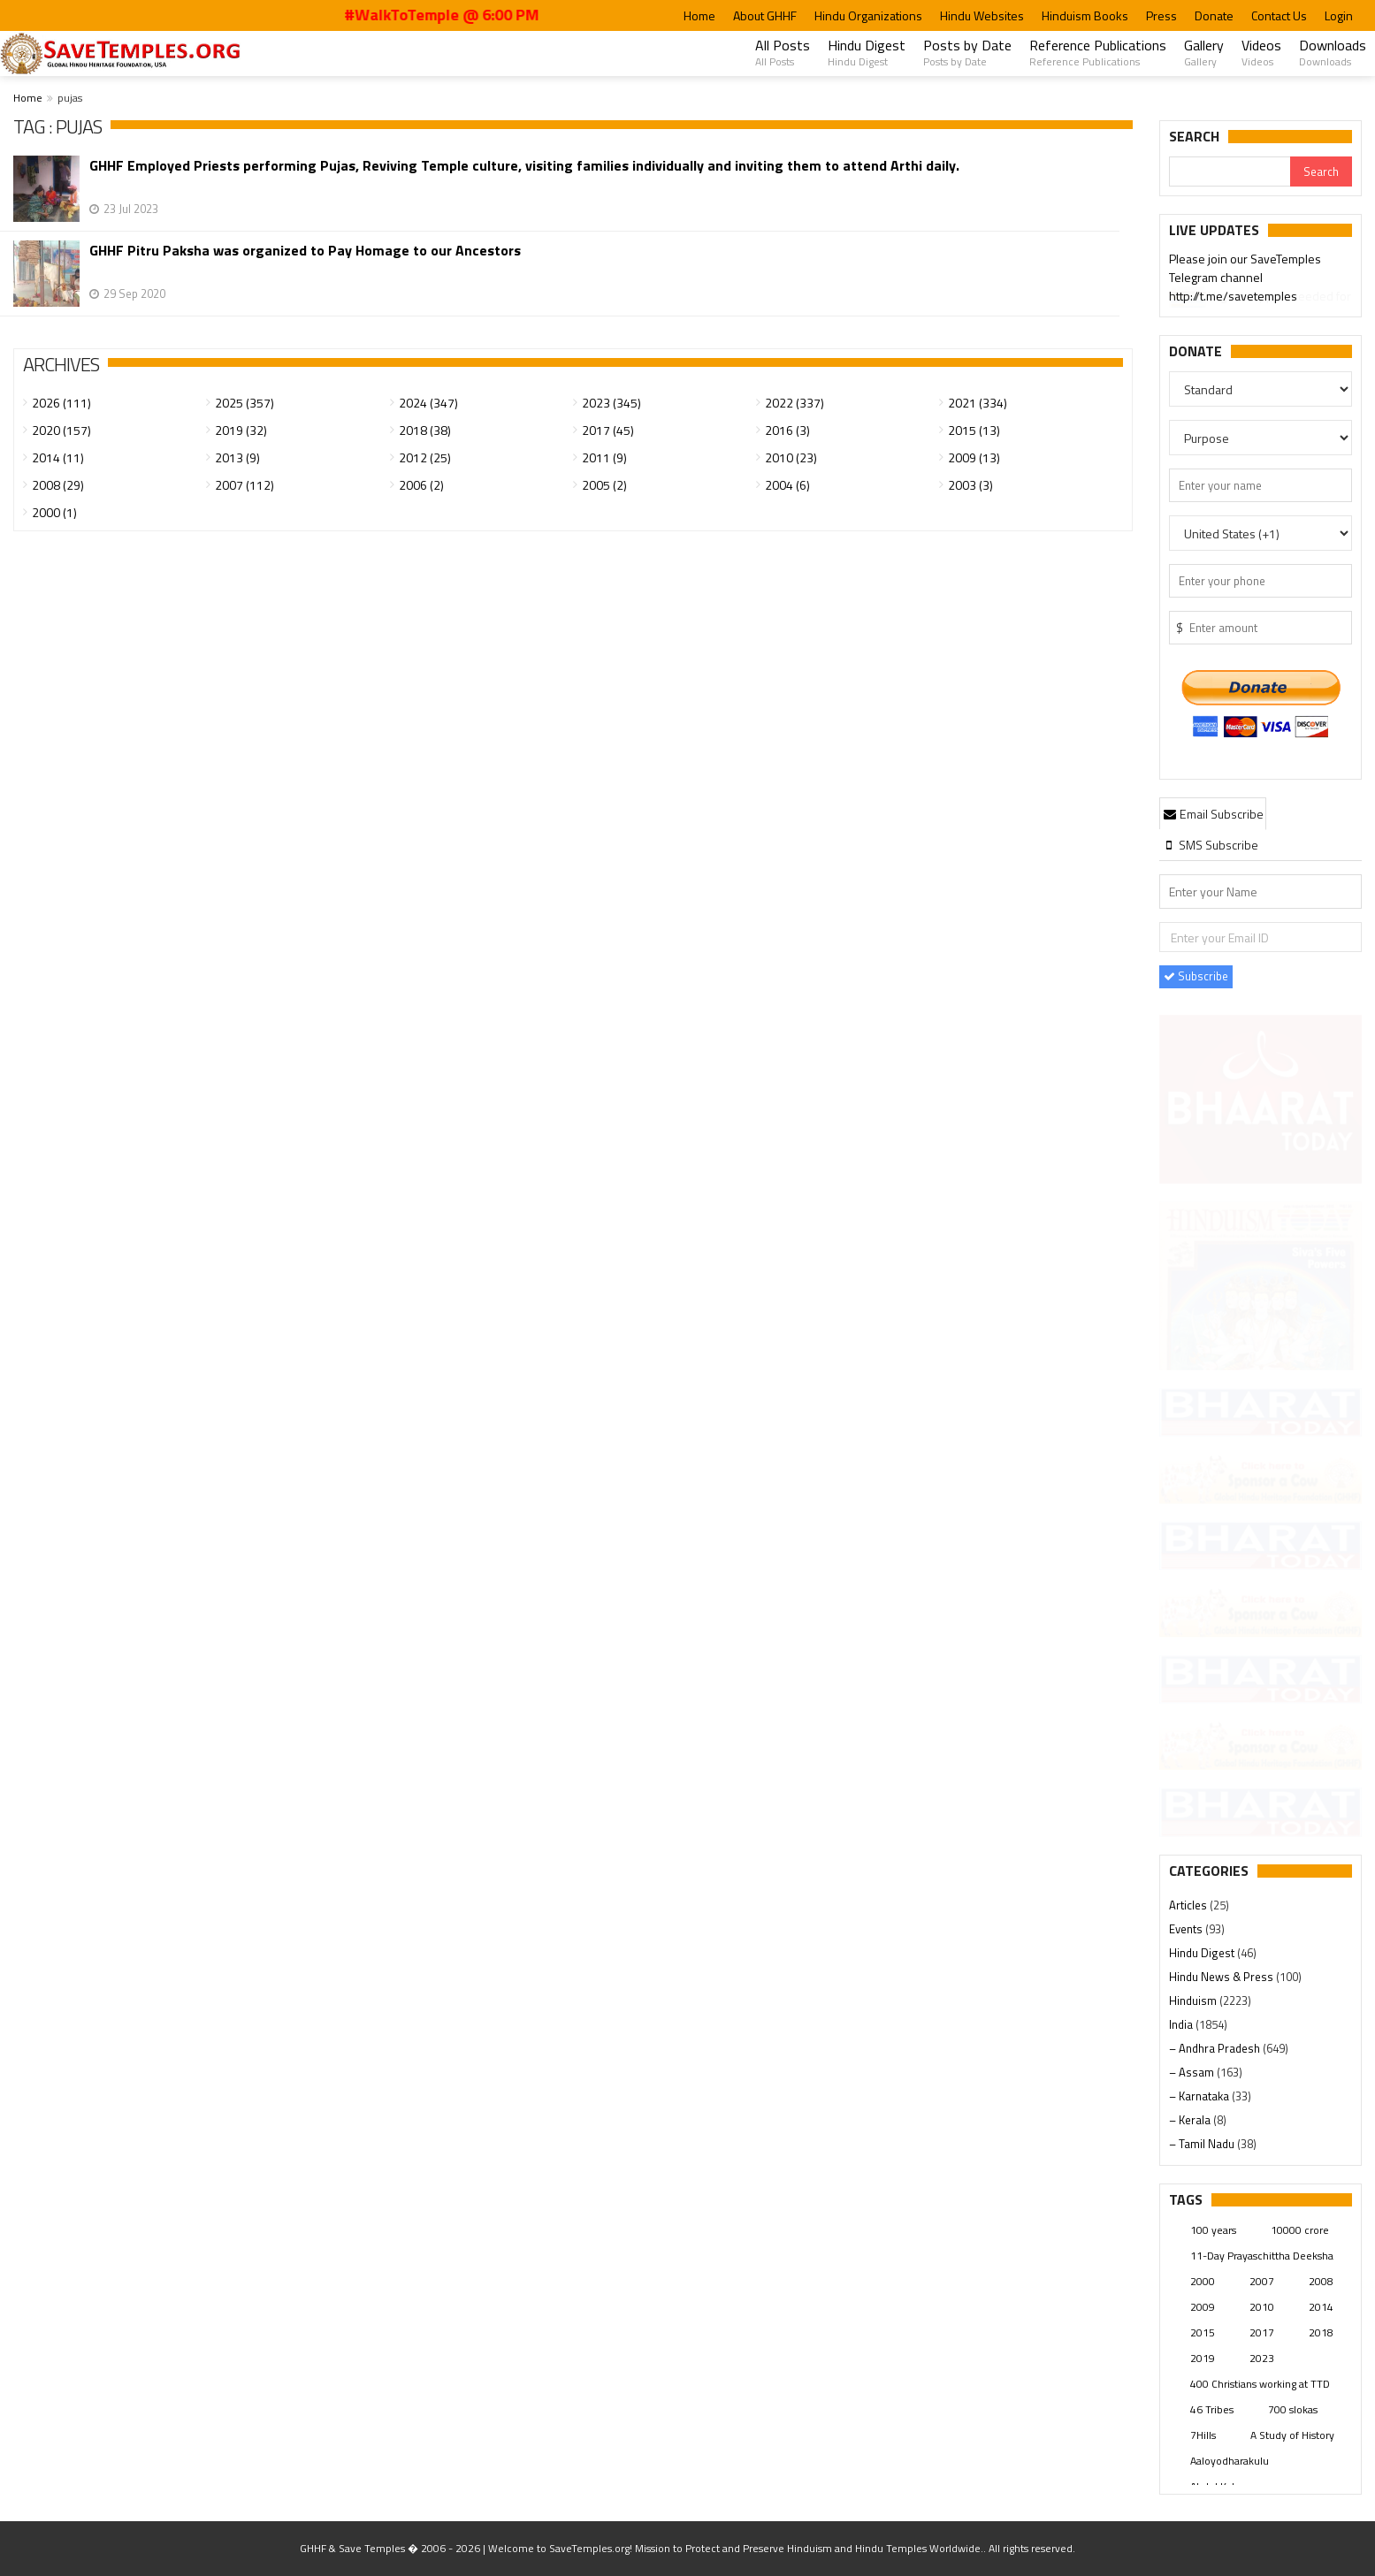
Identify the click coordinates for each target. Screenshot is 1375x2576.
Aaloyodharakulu (1229, 2460)
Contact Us (1279, 15)
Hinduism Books (1085, 15)
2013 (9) (237, 457)
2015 (1202, 2332)
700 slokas (1293, 2409)
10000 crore (1300, 2230)
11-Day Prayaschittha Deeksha (1261, 2255)
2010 (1261, 2306)
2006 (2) (421, 485)
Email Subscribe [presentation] (1213, 813)
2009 (1202, 2306)
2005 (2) (604, 485)
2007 (1261, 2281)
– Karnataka (1200, 2096)
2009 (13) (974, 457)
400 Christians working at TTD (1260, 2383)
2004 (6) (787, 485)
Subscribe (1196, 976)
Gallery (1204, 52)
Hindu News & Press (1222, 1976)
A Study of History (1292, 2435)
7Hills (1203, 2435)
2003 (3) (970, 485)
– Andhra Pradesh (1216, 2048)
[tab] (1213, 813)
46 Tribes (1212, 2409)
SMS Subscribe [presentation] (1210, 844)
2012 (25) (425, 457)
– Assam (1193, 2072)
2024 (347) (428, 402)
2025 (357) (244, 402)
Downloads (1332, 52)
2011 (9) (604, 457)
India (1182, 2024)
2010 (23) (791, 457)
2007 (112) (244, 485)
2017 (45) (608, 430)
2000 (1202, 2281)
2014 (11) (58, 457)
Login (1339, 15)
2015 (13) (974, 430)
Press (1161, 15)
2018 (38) (425, 430)
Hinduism (1194, 2000)
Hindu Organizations (868, 15)
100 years (1213, 2230)
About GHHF (765, 15)
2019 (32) (241, 430)
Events (1187, 1929)
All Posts (782, 52)
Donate (1214, 15)
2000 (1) (54, 512)
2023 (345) (611, 402)
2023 (1261, 2358)
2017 (1261, 2332)
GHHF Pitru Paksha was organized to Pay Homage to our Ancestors (305, 250)
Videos (1261, 52)
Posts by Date (967, 52)
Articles (1189, 1905)
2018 (1321, 2332)
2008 (1321, 2281)
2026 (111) (61, 402)
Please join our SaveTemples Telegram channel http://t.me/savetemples (1245, 279)
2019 (1202, 2358)
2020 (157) (61, 430)
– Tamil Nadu (1203, 2144)
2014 (1321, 2306)
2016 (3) (787, 430)
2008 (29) (58, 485)
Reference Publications (1097, 52)
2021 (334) (977, 402)
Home (699, 15)
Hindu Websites (982, 15)
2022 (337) (794, 402)
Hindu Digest (866, 52)
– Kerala (1191, 2120)
